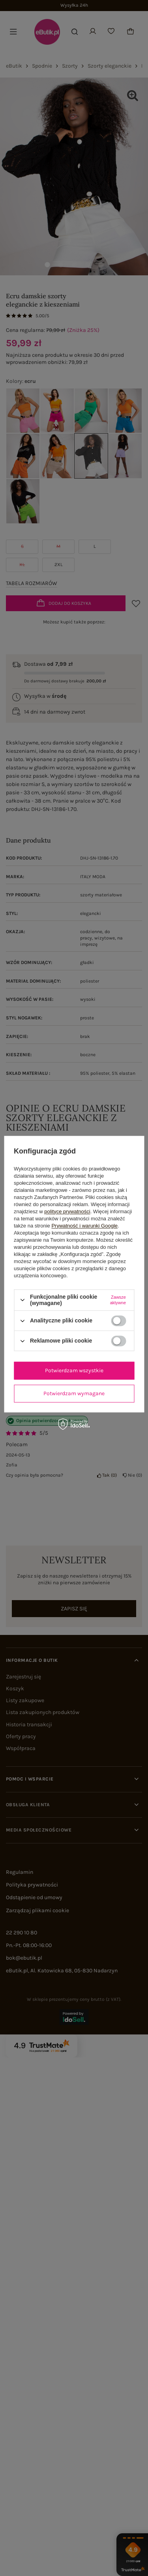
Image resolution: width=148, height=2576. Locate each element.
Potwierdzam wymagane (74, 1393)
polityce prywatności (67, 1211)
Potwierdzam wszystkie (74, 1370)
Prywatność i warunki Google (84, 1226)
